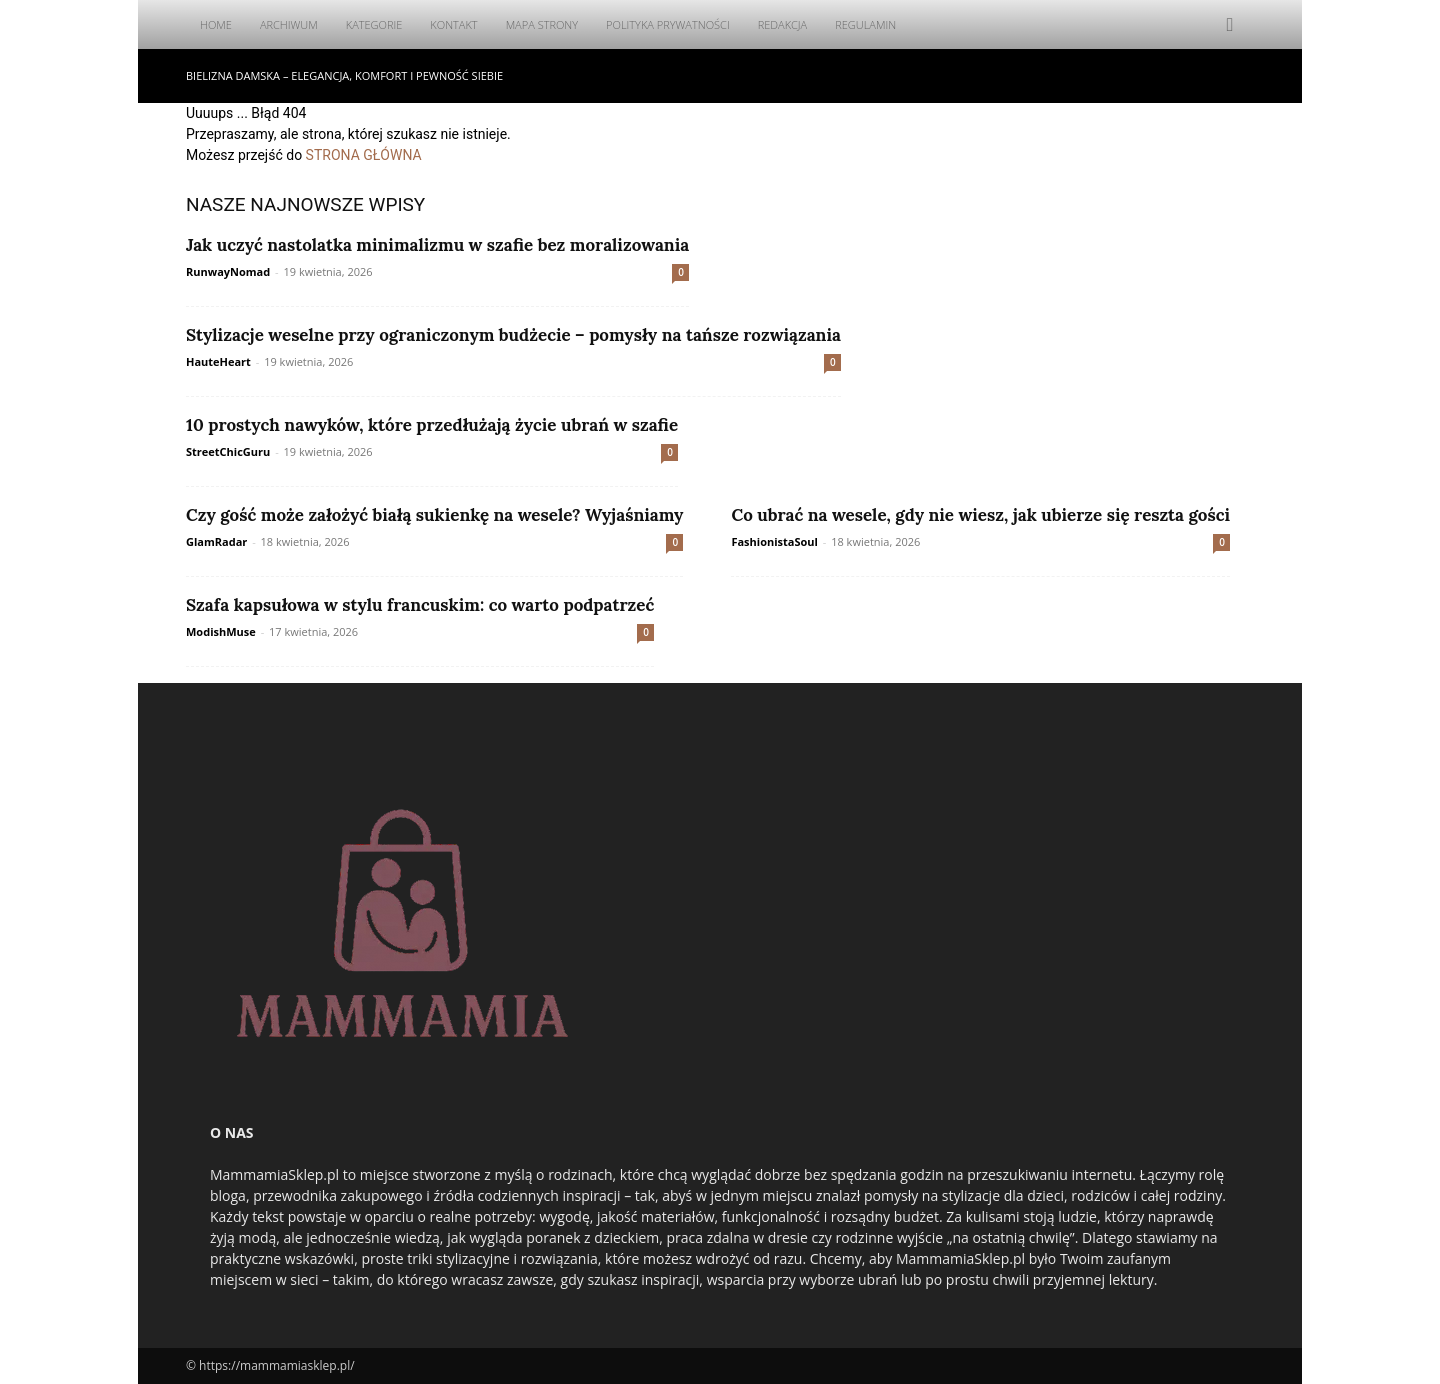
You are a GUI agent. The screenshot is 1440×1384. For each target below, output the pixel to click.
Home (216, 24)
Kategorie (374, 24)
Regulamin (865, 24)
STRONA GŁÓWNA (364, 155)
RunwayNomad (228, 271)
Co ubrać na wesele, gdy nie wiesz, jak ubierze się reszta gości (980, 515)
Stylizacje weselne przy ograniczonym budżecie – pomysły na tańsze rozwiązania (513, 335)
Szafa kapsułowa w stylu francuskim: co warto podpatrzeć (420, 605)
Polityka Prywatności (668, 24)
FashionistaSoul (774, 541)
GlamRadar (216, 541)
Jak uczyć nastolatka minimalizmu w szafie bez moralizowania (437, 245)
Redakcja (783, 24)
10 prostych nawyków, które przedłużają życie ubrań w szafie (432, 425)
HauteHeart (218, 361)
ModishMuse (221, 631)
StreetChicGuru (228, 451)
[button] (1230, 25)
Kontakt (453, 24)
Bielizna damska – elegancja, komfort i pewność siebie (344, 75)
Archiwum (289, 24)
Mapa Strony (542, 24)
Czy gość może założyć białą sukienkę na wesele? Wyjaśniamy (434, 515)
